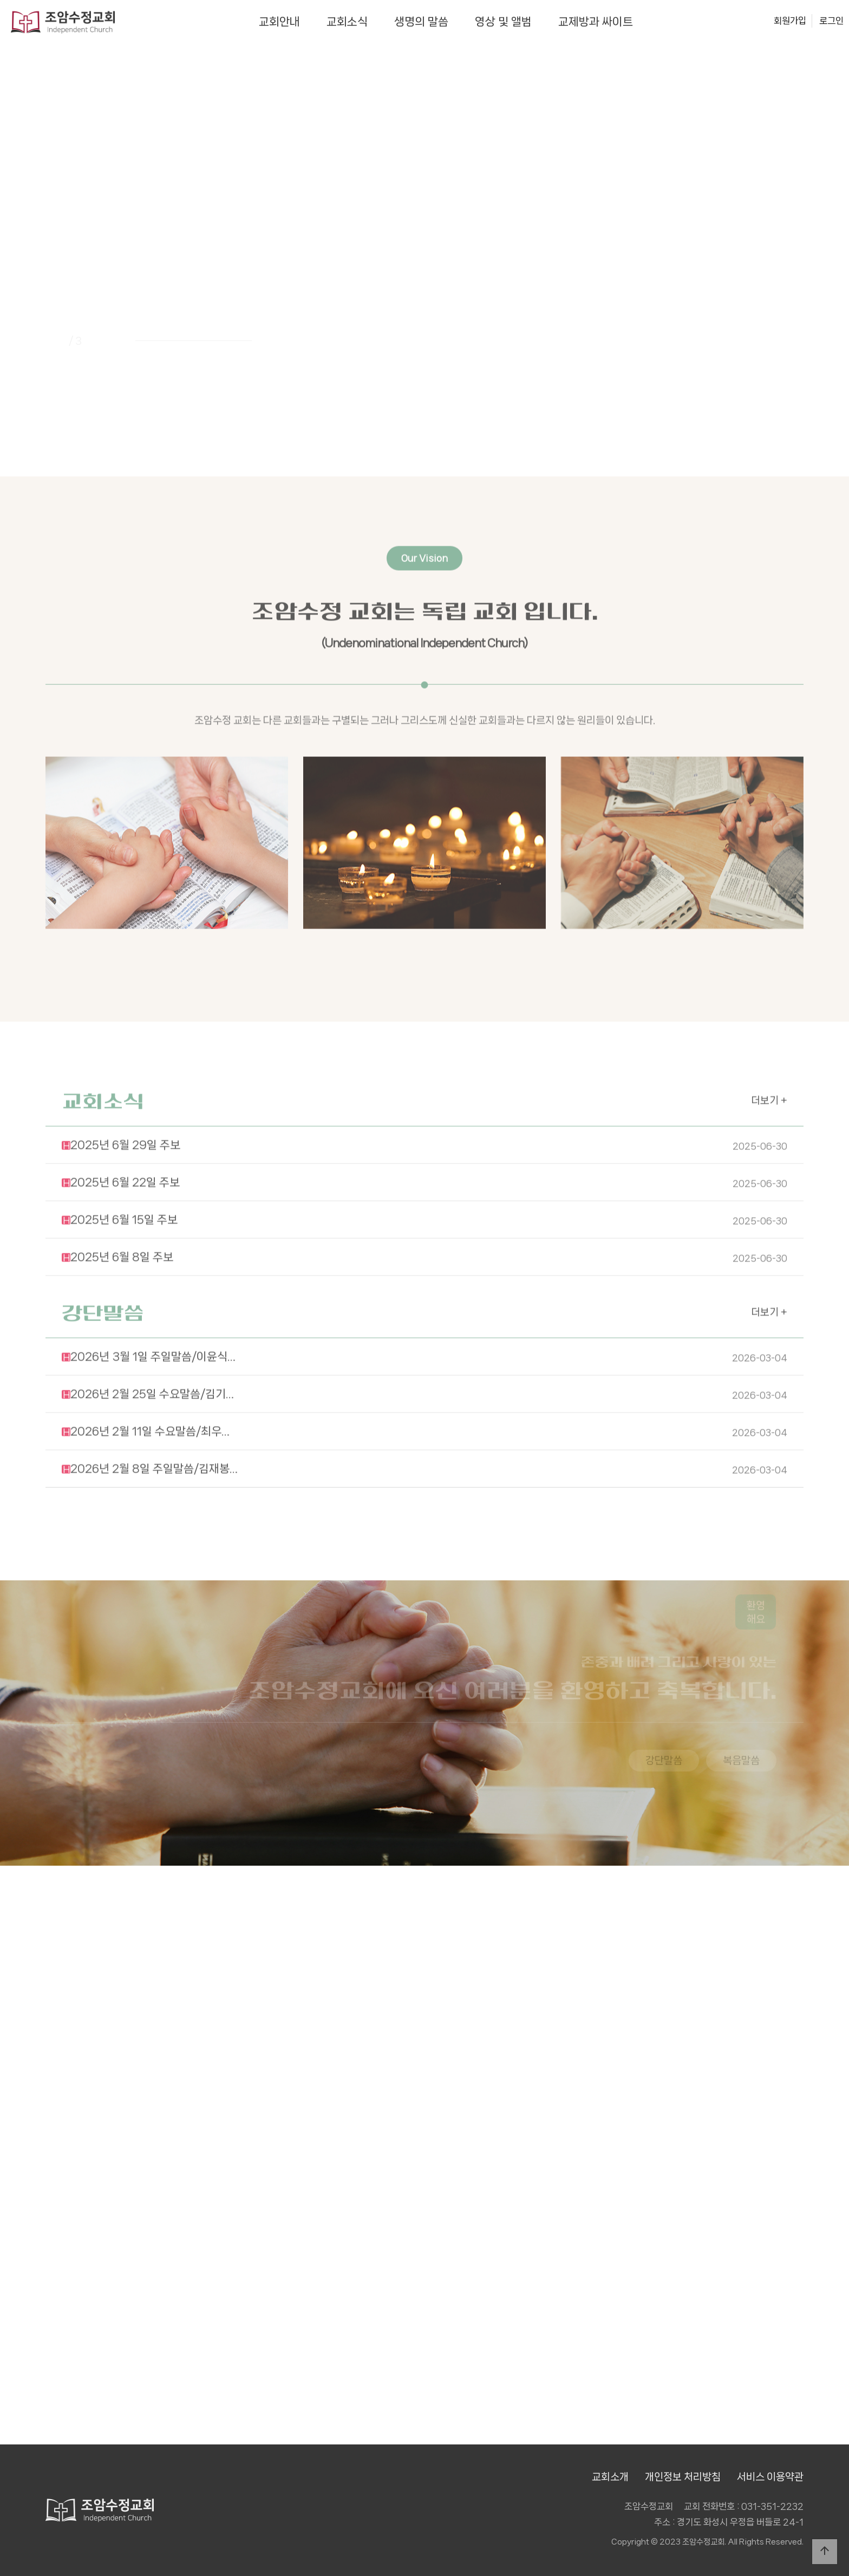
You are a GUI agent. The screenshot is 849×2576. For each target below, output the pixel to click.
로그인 (831, 20)
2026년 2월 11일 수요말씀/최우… (424, 1393)
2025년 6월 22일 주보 (424, 1143)
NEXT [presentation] (790, 274)
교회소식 (347, 22)
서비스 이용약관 (770, 2477)
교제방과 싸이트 (595, 22)
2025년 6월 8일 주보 (424, 1218)
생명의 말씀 (421, 22)
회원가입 (790, 20)
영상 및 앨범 (503, 22)
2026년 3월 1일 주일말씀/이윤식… (424, 1318)
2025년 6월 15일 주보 (424, 1181)
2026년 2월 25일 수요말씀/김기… (424, 1355)
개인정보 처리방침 (683, 2477)
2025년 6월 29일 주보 (424, 1106)
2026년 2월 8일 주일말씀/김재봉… (424, 1430)
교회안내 (279, 22)
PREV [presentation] (59, 274)
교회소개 (610, 2477)
